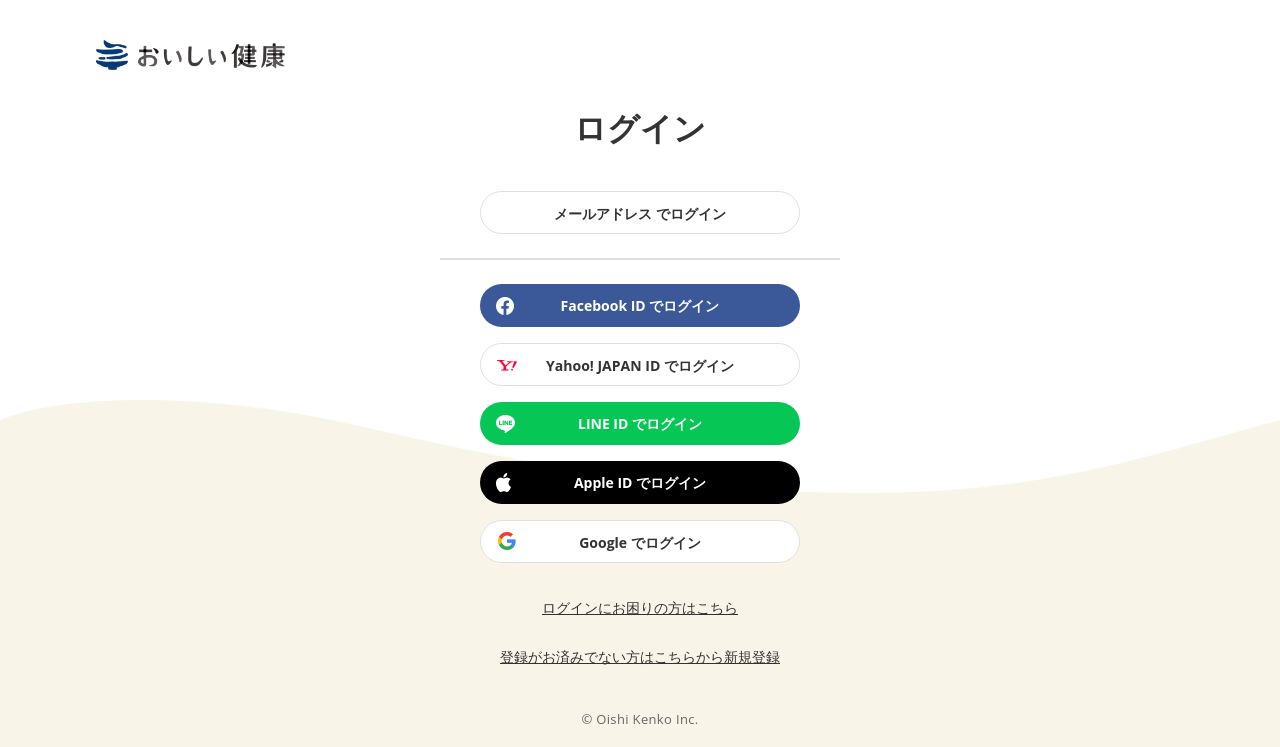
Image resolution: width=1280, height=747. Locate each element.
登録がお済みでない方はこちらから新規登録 (640, 656)
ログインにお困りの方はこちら (640, 607)
